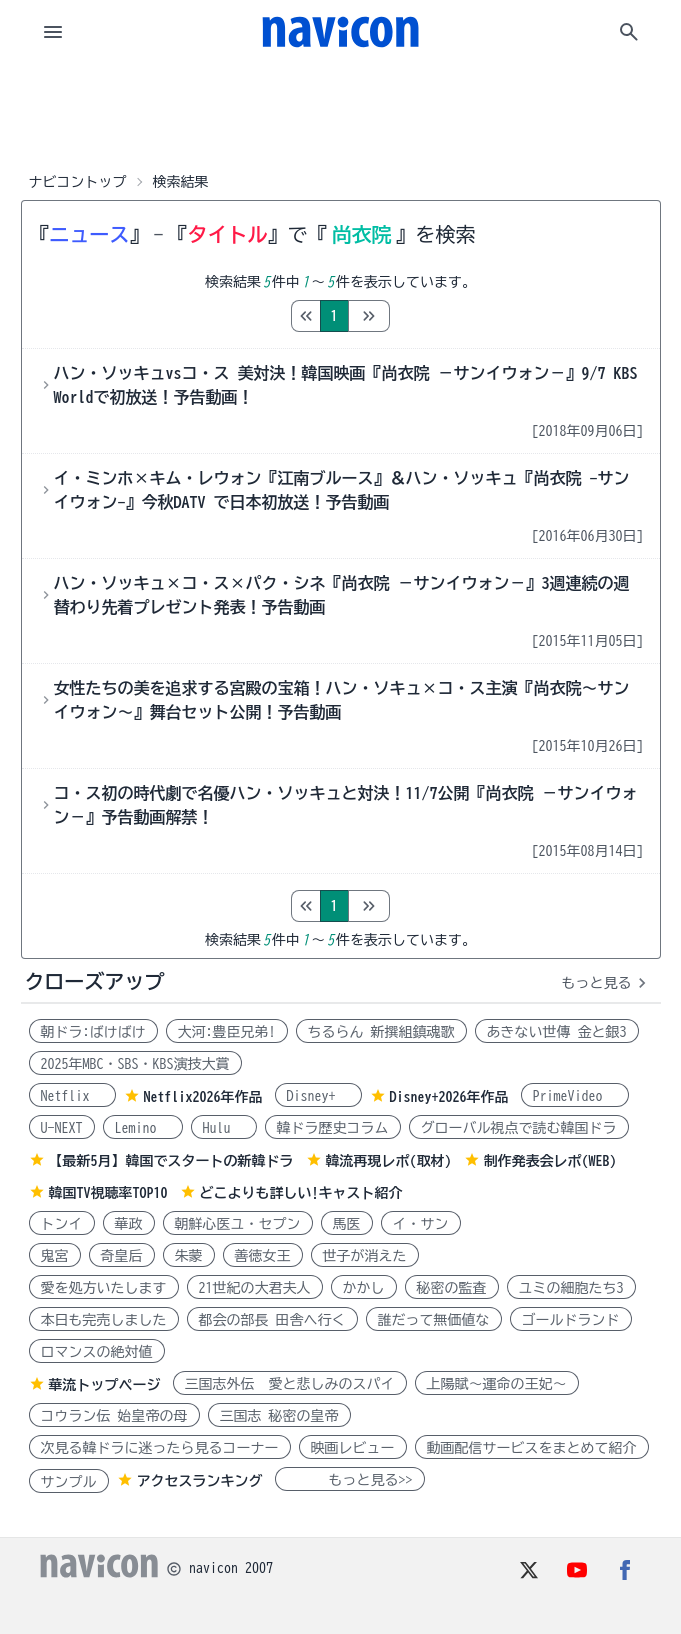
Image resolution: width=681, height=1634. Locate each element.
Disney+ (318, 1096)
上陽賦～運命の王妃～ (497, 1384)
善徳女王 (263, 1256)
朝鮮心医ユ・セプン (238, 1224)
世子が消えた (365, 1256)
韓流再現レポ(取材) (389, 1161)
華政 (129, 1224)
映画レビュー (353, 1448)
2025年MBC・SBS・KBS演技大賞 (135, 1064)
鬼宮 (55, 1256)
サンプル (69, 1482)
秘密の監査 (452, 1288)
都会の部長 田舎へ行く (272, 1320)
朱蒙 (189, 1256)
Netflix (72, 1096)
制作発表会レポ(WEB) (550, 1161)
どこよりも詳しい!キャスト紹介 (301, 1193)
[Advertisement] (341, 114)
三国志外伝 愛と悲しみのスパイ (290, 1384)
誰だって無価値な (434, 1320)
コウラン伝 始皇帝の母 (114, 1416)
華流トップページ (105, 1385)
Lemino (143, 1128)
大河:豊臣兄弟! (227, 1032)
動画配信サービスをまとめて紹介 (532, 1448)
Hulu (224, 1128)
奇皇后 (122, 1256)
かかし (364, 1288)
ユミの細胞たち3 (571, 1288)
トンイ (62, 1224)
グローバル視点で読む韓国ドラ (519, 1128)
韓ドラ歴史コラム (333, 1128)
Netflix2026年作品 (203, 1097)
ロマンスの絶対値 (97, 1352)
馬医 (347, 1224)
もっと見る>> (350, 1480)
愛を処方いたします (104, 1288)
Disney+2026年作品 (449, 1097)
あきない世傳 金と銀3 (557, 1032)
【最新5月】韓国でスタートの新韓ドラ (171, 1161)
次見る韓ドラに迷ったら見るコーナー (160, 1448)
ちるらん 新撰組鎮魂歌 (381, 1032)
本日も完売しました (104, 1320)
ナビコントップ (78, 182)
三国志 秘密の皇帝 (279, 1416)
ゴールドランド (571, 1320)
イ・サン (421, 1224)
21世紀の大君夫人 (255, 1288)
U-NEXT (62, 1128)
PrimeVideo (575, 1096)
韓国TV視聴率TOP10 (108, 1193)
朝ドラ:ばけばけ (93, 1032)
